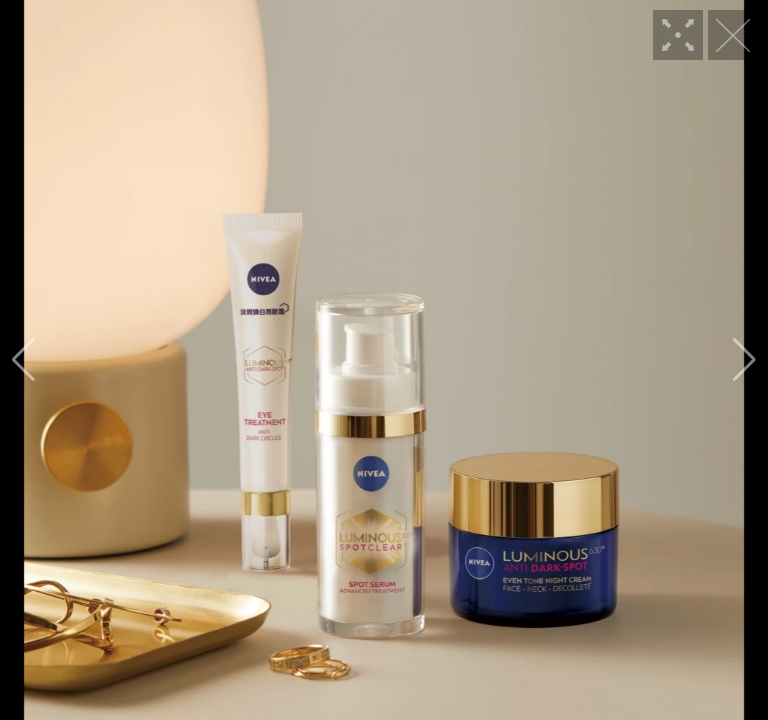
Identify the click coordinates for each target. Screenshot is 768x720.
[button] (23, 360)
